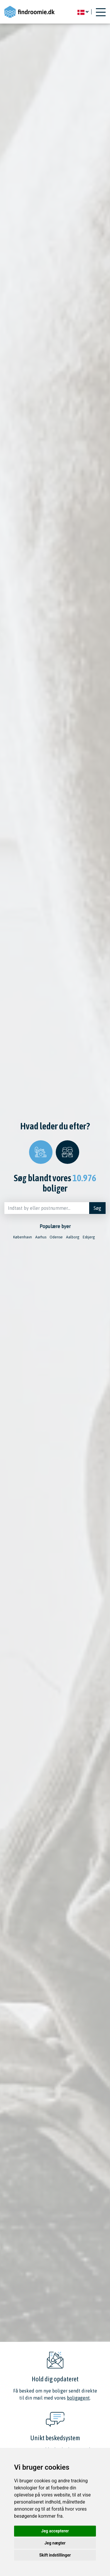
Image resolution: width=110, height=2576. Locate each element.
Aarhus (40, 1237)
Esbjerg (89, 1237)
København (22, 1237)
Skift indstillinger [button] (55, 2555)
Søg (97, 1208)
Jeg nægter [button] (55, 2543)
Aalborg (72, 1237)
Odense (56, 1237)
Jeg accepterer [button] (55, 2531)
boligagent (78, 2397)
